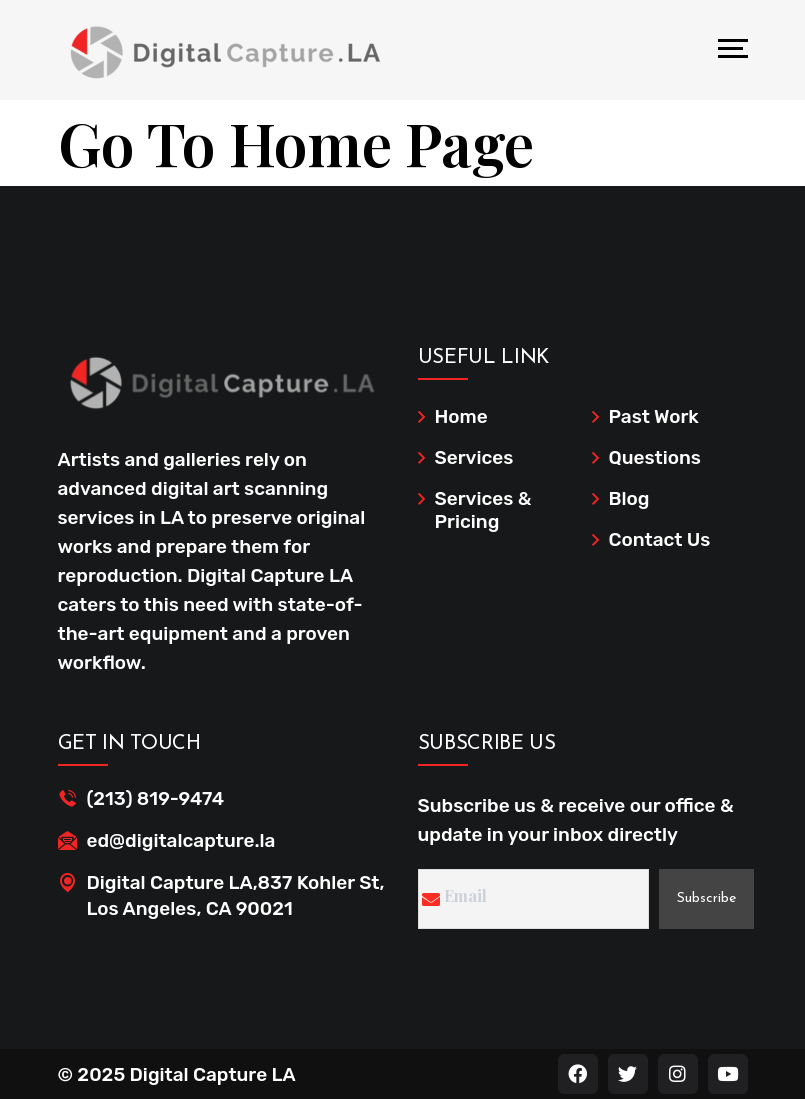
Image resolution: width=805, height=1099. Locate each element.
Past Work (654, 416)
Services (474, 457)
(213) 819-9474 (156, 798)
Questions (655, 457)
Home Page (381, 142)
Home (461, 416)
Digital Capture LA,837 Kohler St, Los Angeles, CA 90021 (236, 895)
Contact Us (660, 539)
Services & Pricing (483, 510)
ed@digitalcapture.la (181, 840)
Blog (629, 498)
